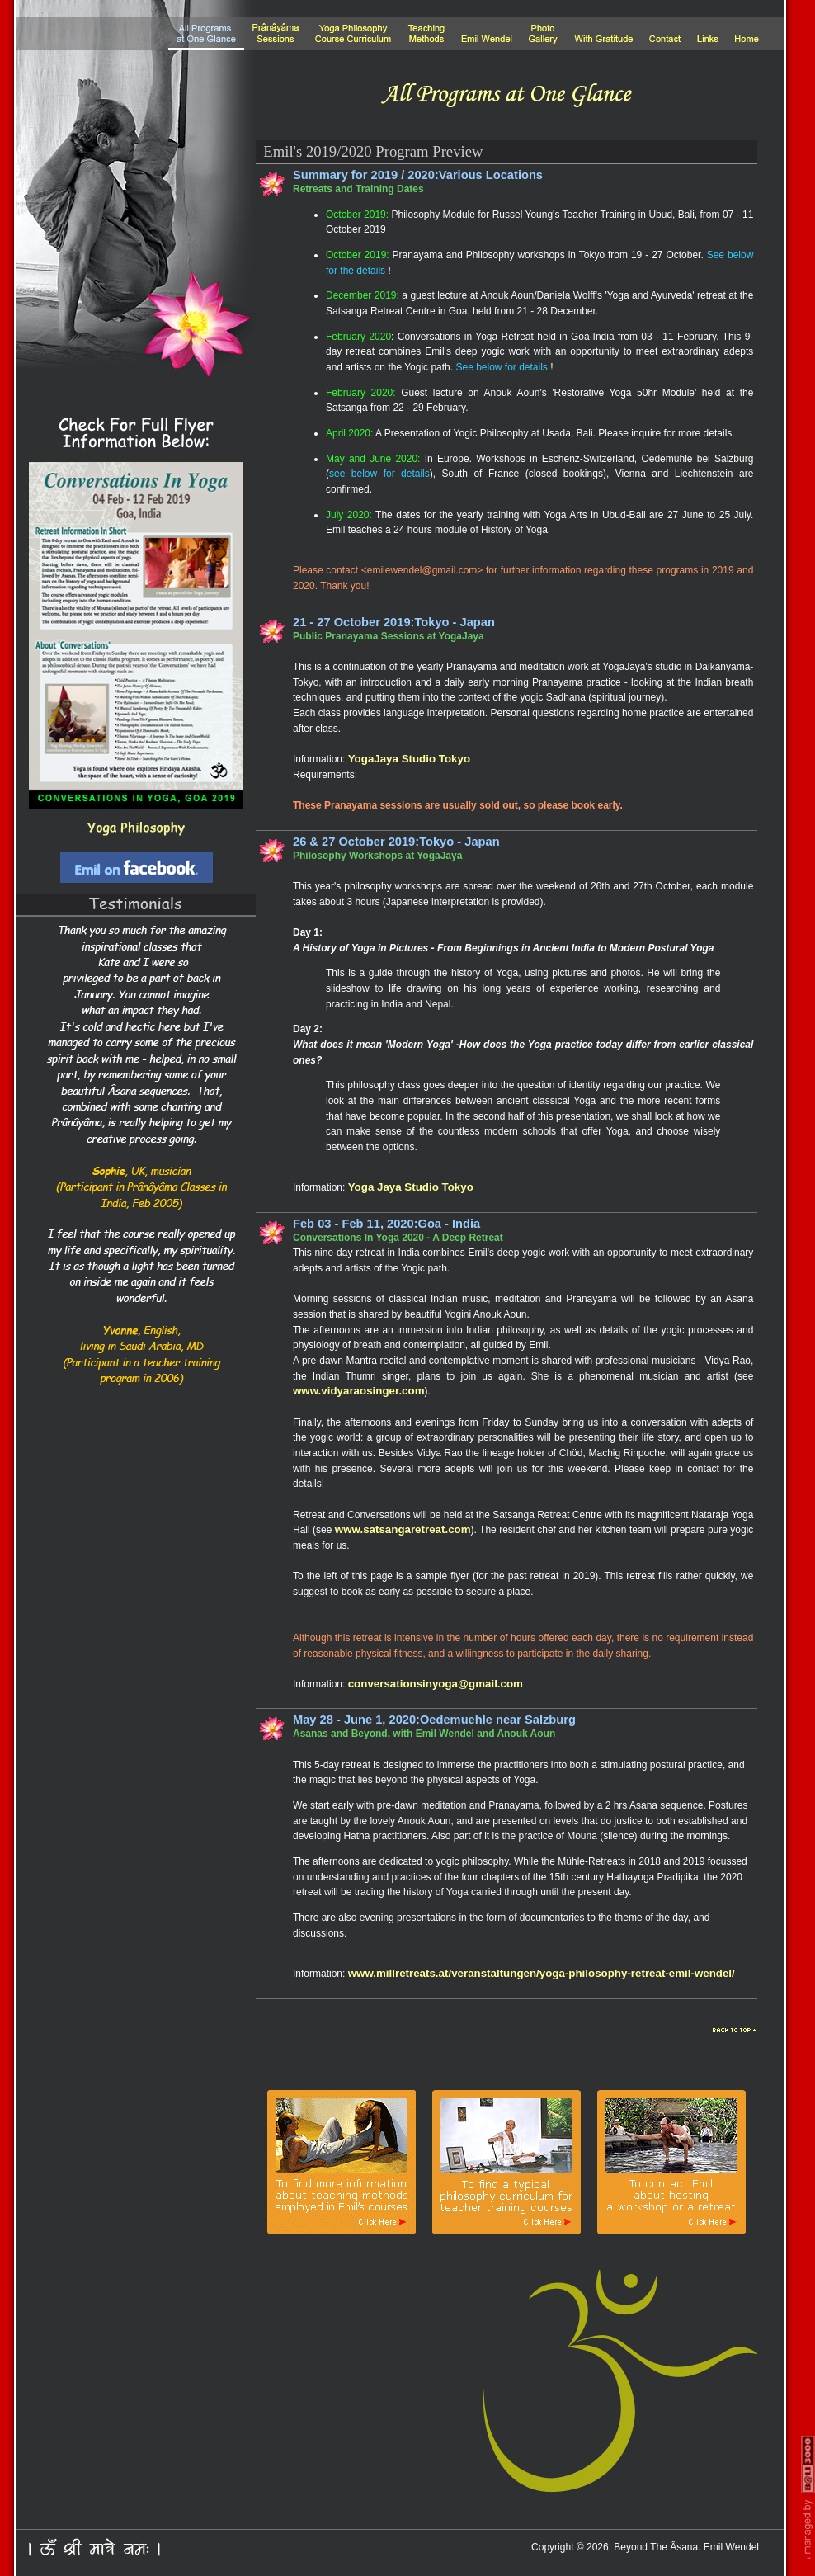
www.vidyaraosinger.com (359, 1391)
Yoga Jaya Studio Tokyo (410, 1187)
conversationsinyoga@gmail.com (435, 1683)
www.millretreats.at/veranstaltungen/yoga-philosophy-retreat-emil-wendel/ (541, 1973)
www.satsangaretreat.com (403, 1529)
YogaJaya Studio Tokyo (409, 759)
